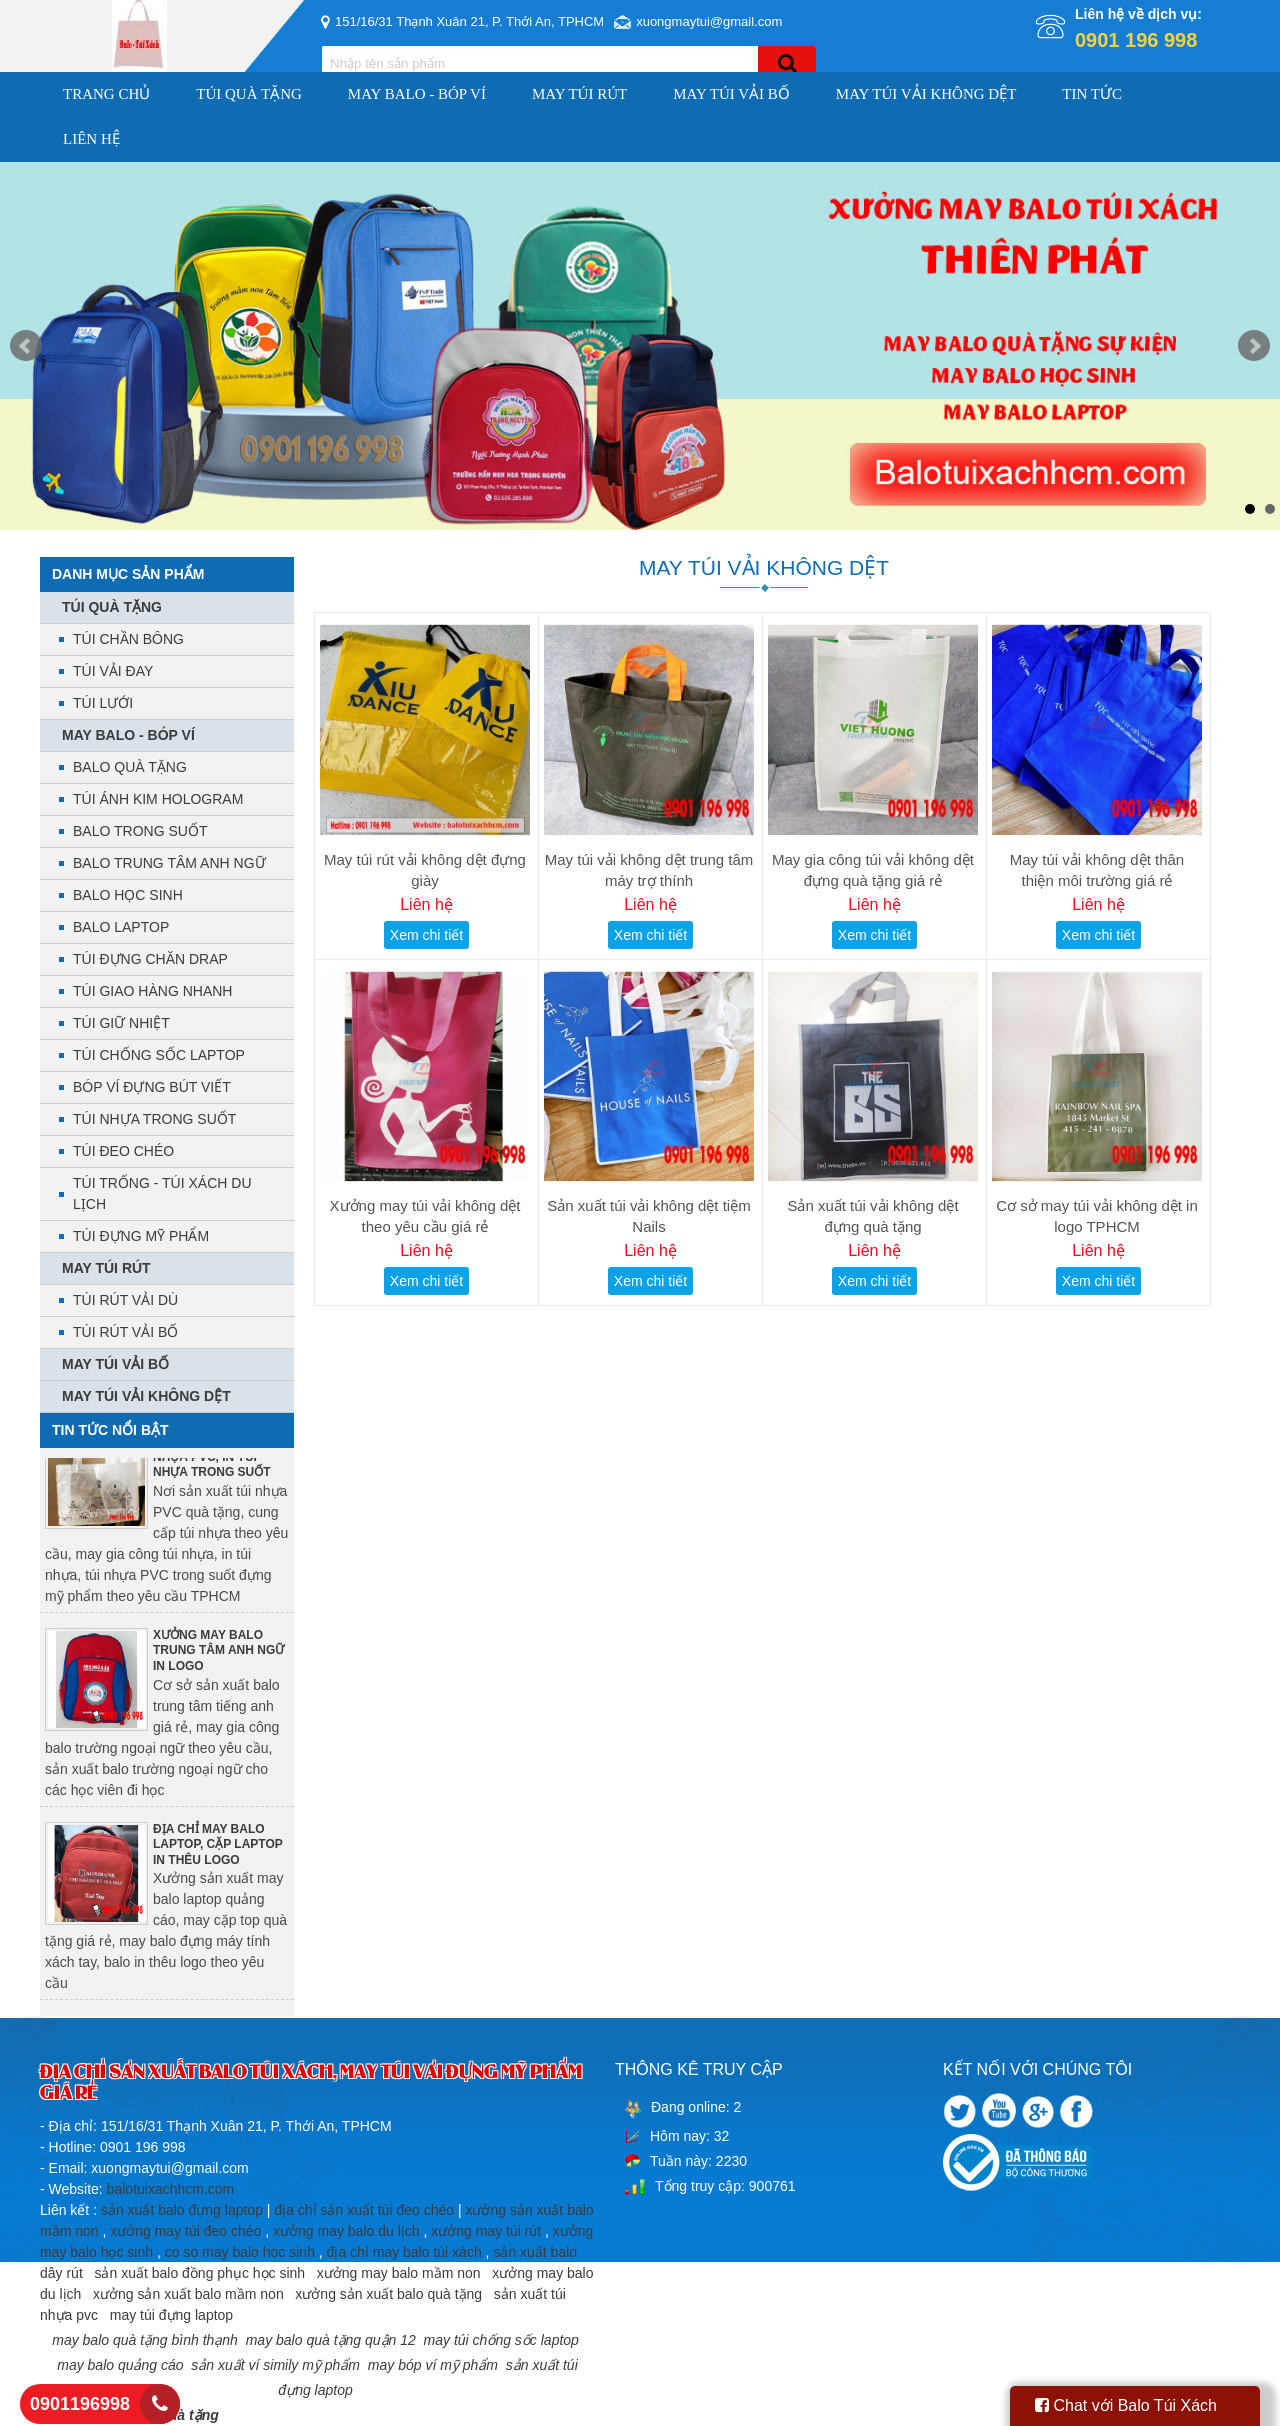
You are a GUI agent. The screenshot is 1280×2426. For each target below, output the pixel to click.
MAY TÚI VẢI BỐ (731, 94)
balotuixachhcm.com (171, 2189)
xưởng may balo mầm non (399, 2273)
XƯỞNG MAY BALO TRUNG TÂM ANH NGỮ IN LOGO (218, 1655)
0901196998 (80, 2404)
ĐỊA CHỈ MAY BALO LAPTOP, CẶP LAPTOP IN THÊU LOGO (218, 1849)
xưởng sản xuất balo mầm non (188, 2294)
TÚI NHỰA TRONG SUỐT (154, 1119)
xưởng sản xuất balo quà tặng (388, 2294)
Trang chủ (106, 94)
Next (1254, 346)
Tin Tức (1092, 94)
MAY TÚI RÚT (579, 94)
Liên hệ (91, 139)
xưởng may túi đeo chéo (185, 2231)
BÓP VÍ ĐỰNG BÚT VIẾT (152, 1087)
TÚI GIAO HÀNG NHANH (152, 991)
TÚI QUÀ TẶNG (249, 94)
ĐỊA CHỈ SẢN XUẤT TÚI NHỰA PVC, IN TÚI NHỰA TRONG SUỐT (219, 1461)
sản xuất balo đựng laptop (182, 2210)
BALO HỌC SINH (128, 895)
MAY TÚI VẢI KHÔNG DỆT (926, 94)
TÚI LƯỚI (103, 703)
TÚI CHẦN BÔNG (128, 639)
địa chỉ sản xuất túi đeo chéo (364, 2210)
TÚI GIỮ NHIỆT (121, 1023)
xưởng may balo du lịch (346, 2231)
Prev (26, 346)
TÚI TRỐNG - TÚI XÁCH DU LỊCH (162, 1193)
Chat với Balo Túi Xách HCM (1126, 2411)
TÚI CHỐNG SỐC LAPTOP (159, 1055)
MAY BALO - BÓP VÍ (417, 94)
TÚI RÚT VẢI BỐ (125, 1332)
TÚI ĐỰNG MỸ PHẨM (141, 1236)
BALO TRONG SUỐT (140, 831)
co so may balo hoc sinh (240, 2252)
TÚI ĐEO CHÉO (123, 1151)
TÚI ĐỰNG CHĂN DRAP (150, 959)
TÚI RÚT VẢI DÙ (125, 1300)
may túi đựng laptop (171, 2315)
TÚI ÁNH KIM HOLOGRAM (158, 799)
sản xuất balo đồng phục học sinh (199, 2273)
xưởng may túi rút (486, 2231)
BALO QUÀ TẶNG (130, 767)
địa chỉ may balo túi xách (404, 2252)
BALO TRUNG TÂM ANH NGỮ (169, 863)
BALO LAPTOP (121, 927)
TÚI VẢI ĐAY (113, 671)
